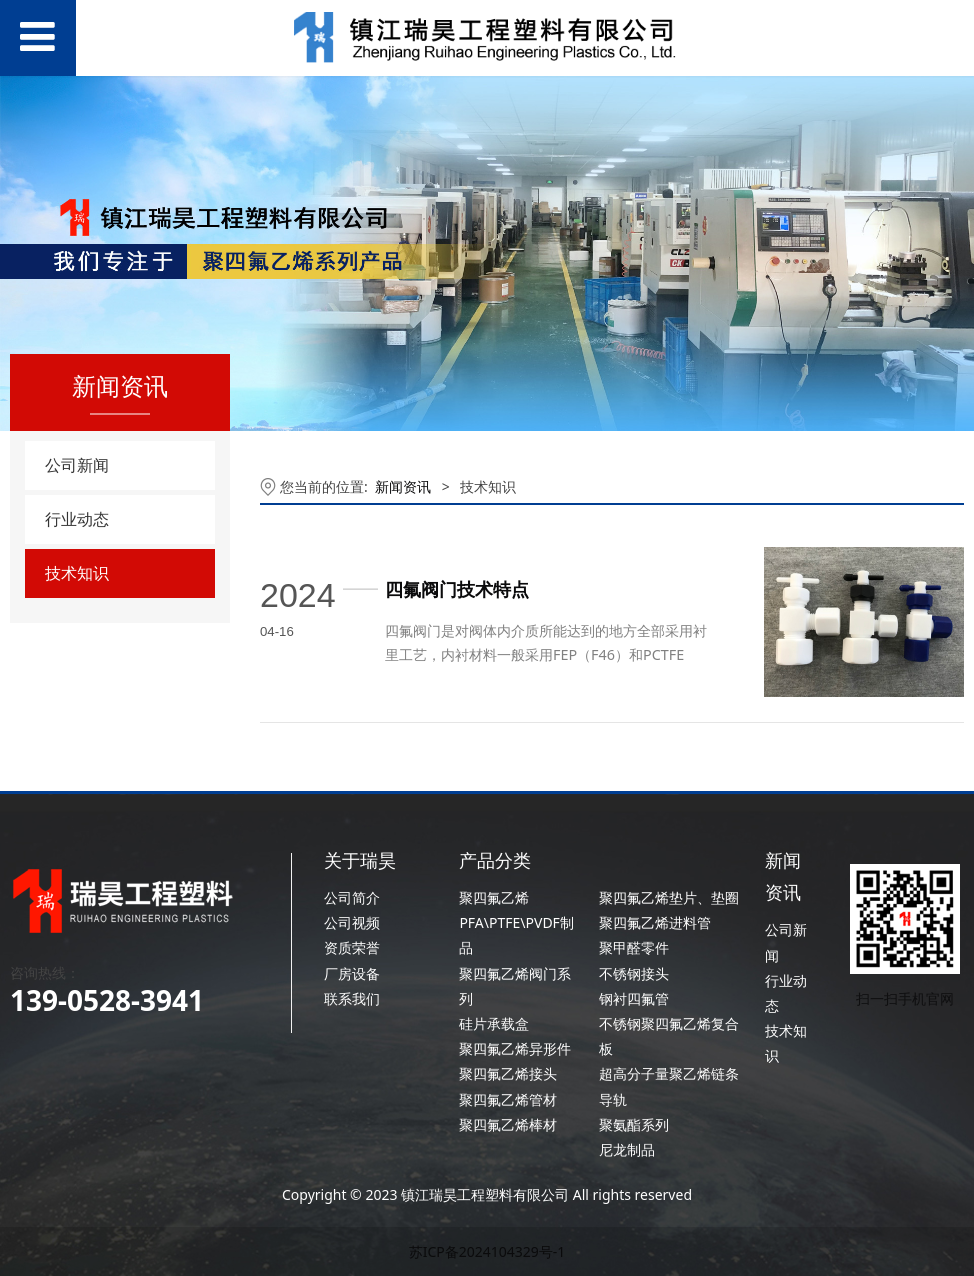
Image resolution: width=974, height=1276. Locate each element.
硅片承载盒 (494, 1023)
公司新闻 (77, 465)
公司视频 (352, 922)
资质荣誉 (352, 947)
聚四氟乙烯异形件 (515, 1048)
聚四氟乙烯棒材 (508, 1124)
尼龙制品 (627, 1149)
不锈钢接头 (634, 973)
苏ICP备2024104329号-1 (487, 1251)
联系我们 (352, 998)
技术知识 (77, 573)
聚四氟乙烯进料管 (655, 922)
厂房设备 (352, 973)
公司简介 (352, 897)
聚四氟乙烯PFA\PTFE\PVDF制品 (516, 922)
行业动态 (77, 519)
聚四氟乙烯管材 (508, 1099)
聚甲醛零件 (634, 947)
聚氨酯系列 (634, 1124)
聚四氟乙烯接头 (508, 1073)
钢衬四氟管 (634, 998)
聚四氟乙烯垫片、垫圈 (669, 897)
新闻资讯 (403, 486)
